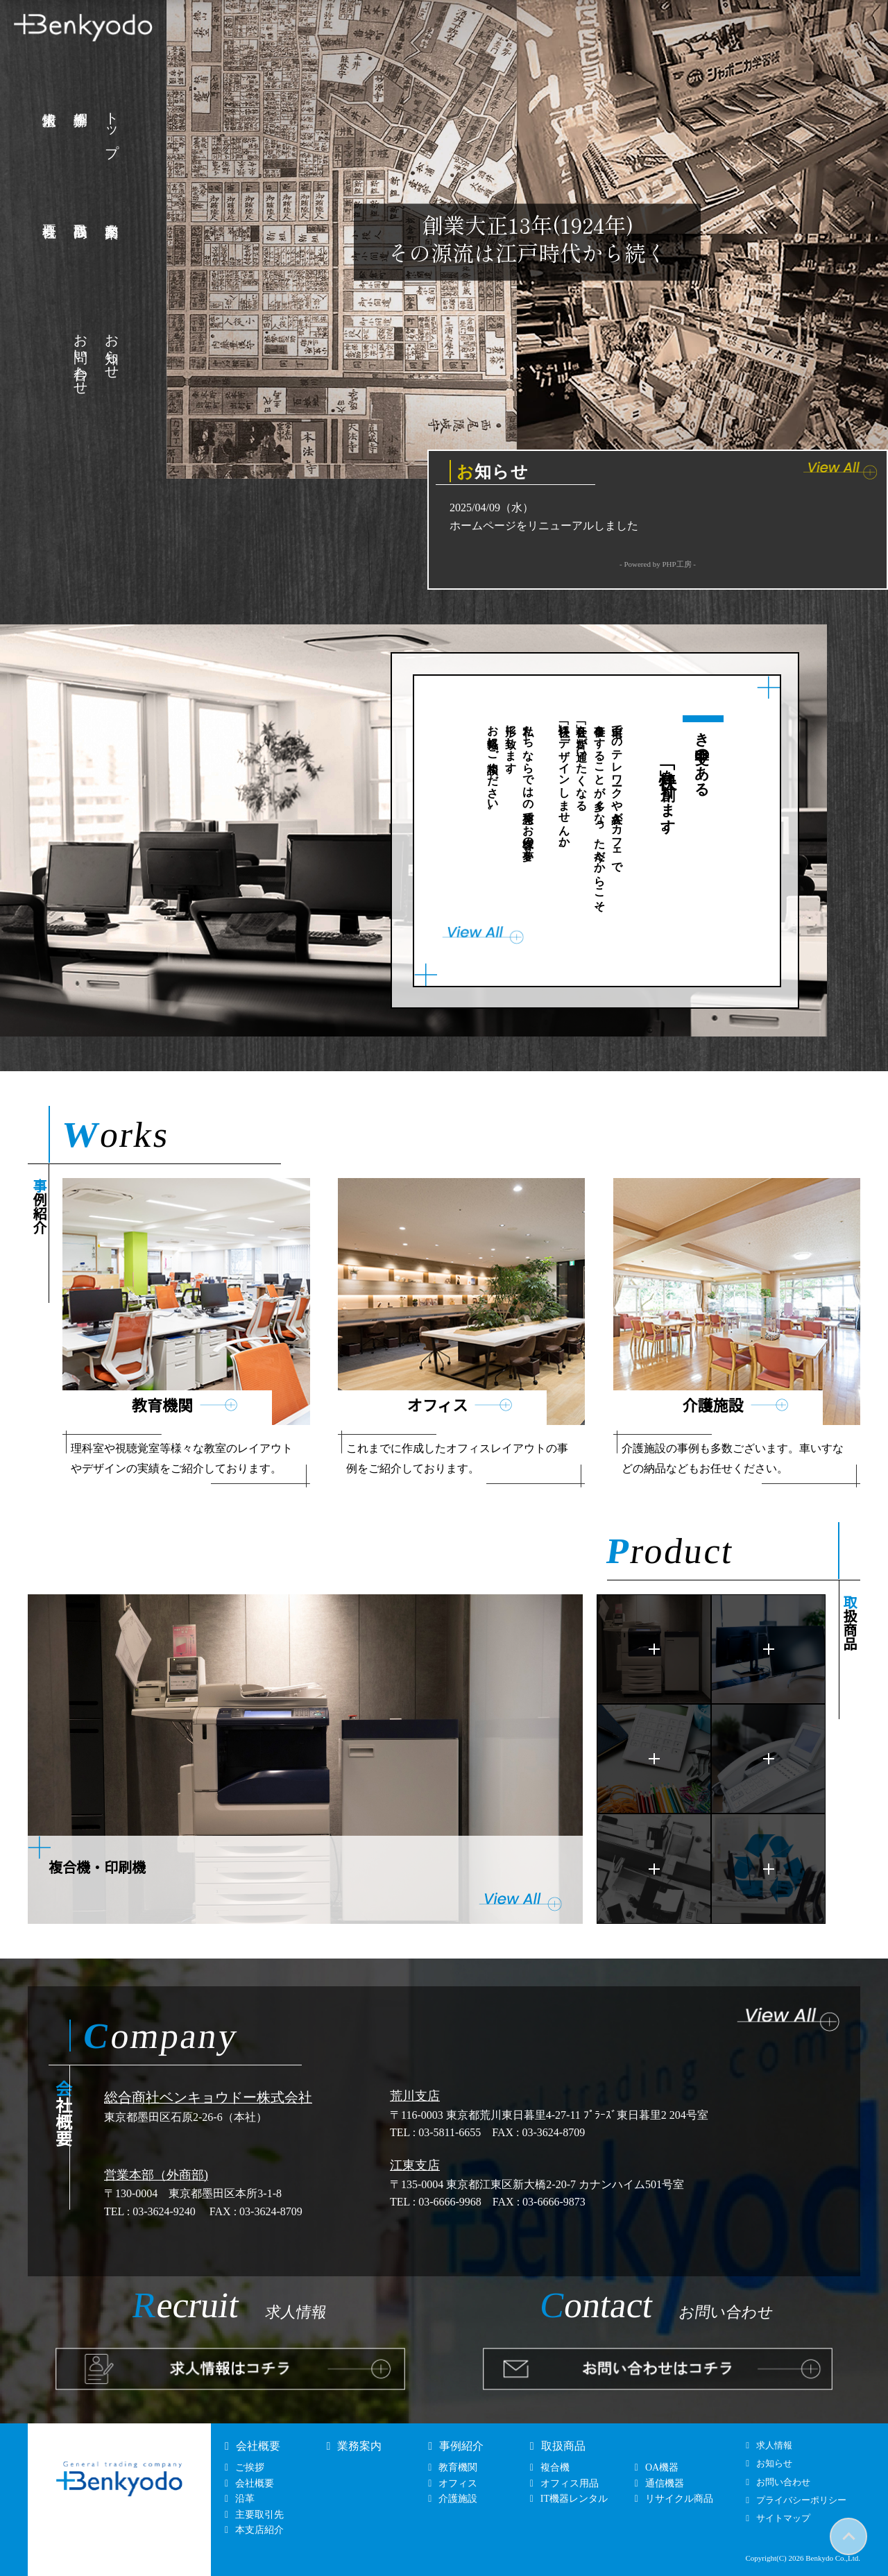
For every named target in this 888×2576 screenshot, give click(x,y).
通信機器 (664, 2483)
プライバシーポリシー (801, 2500)
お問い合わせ (81, 357)
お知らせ (112, 349)
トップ (112, 127)
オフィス (457, 2483)
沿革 (245, 2498)
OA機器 (661, 2467)
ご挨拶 (249, 2467)
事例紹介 (461, 2446)
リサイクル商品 (679, 2498)
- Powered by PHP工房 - (658, 564)
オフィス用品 (569, 2483)
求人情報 (774, 2445)
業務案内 (359, 2446)
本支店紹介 (259, 2530)
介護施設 (457, 2498)
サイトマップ (783, 2518)
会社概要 (258, 2446)
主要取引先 (259, 2514)
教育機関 (457, 2467)
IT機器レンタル (574, 2498)
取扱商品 (563, 2446)
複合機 (555, 2467)
